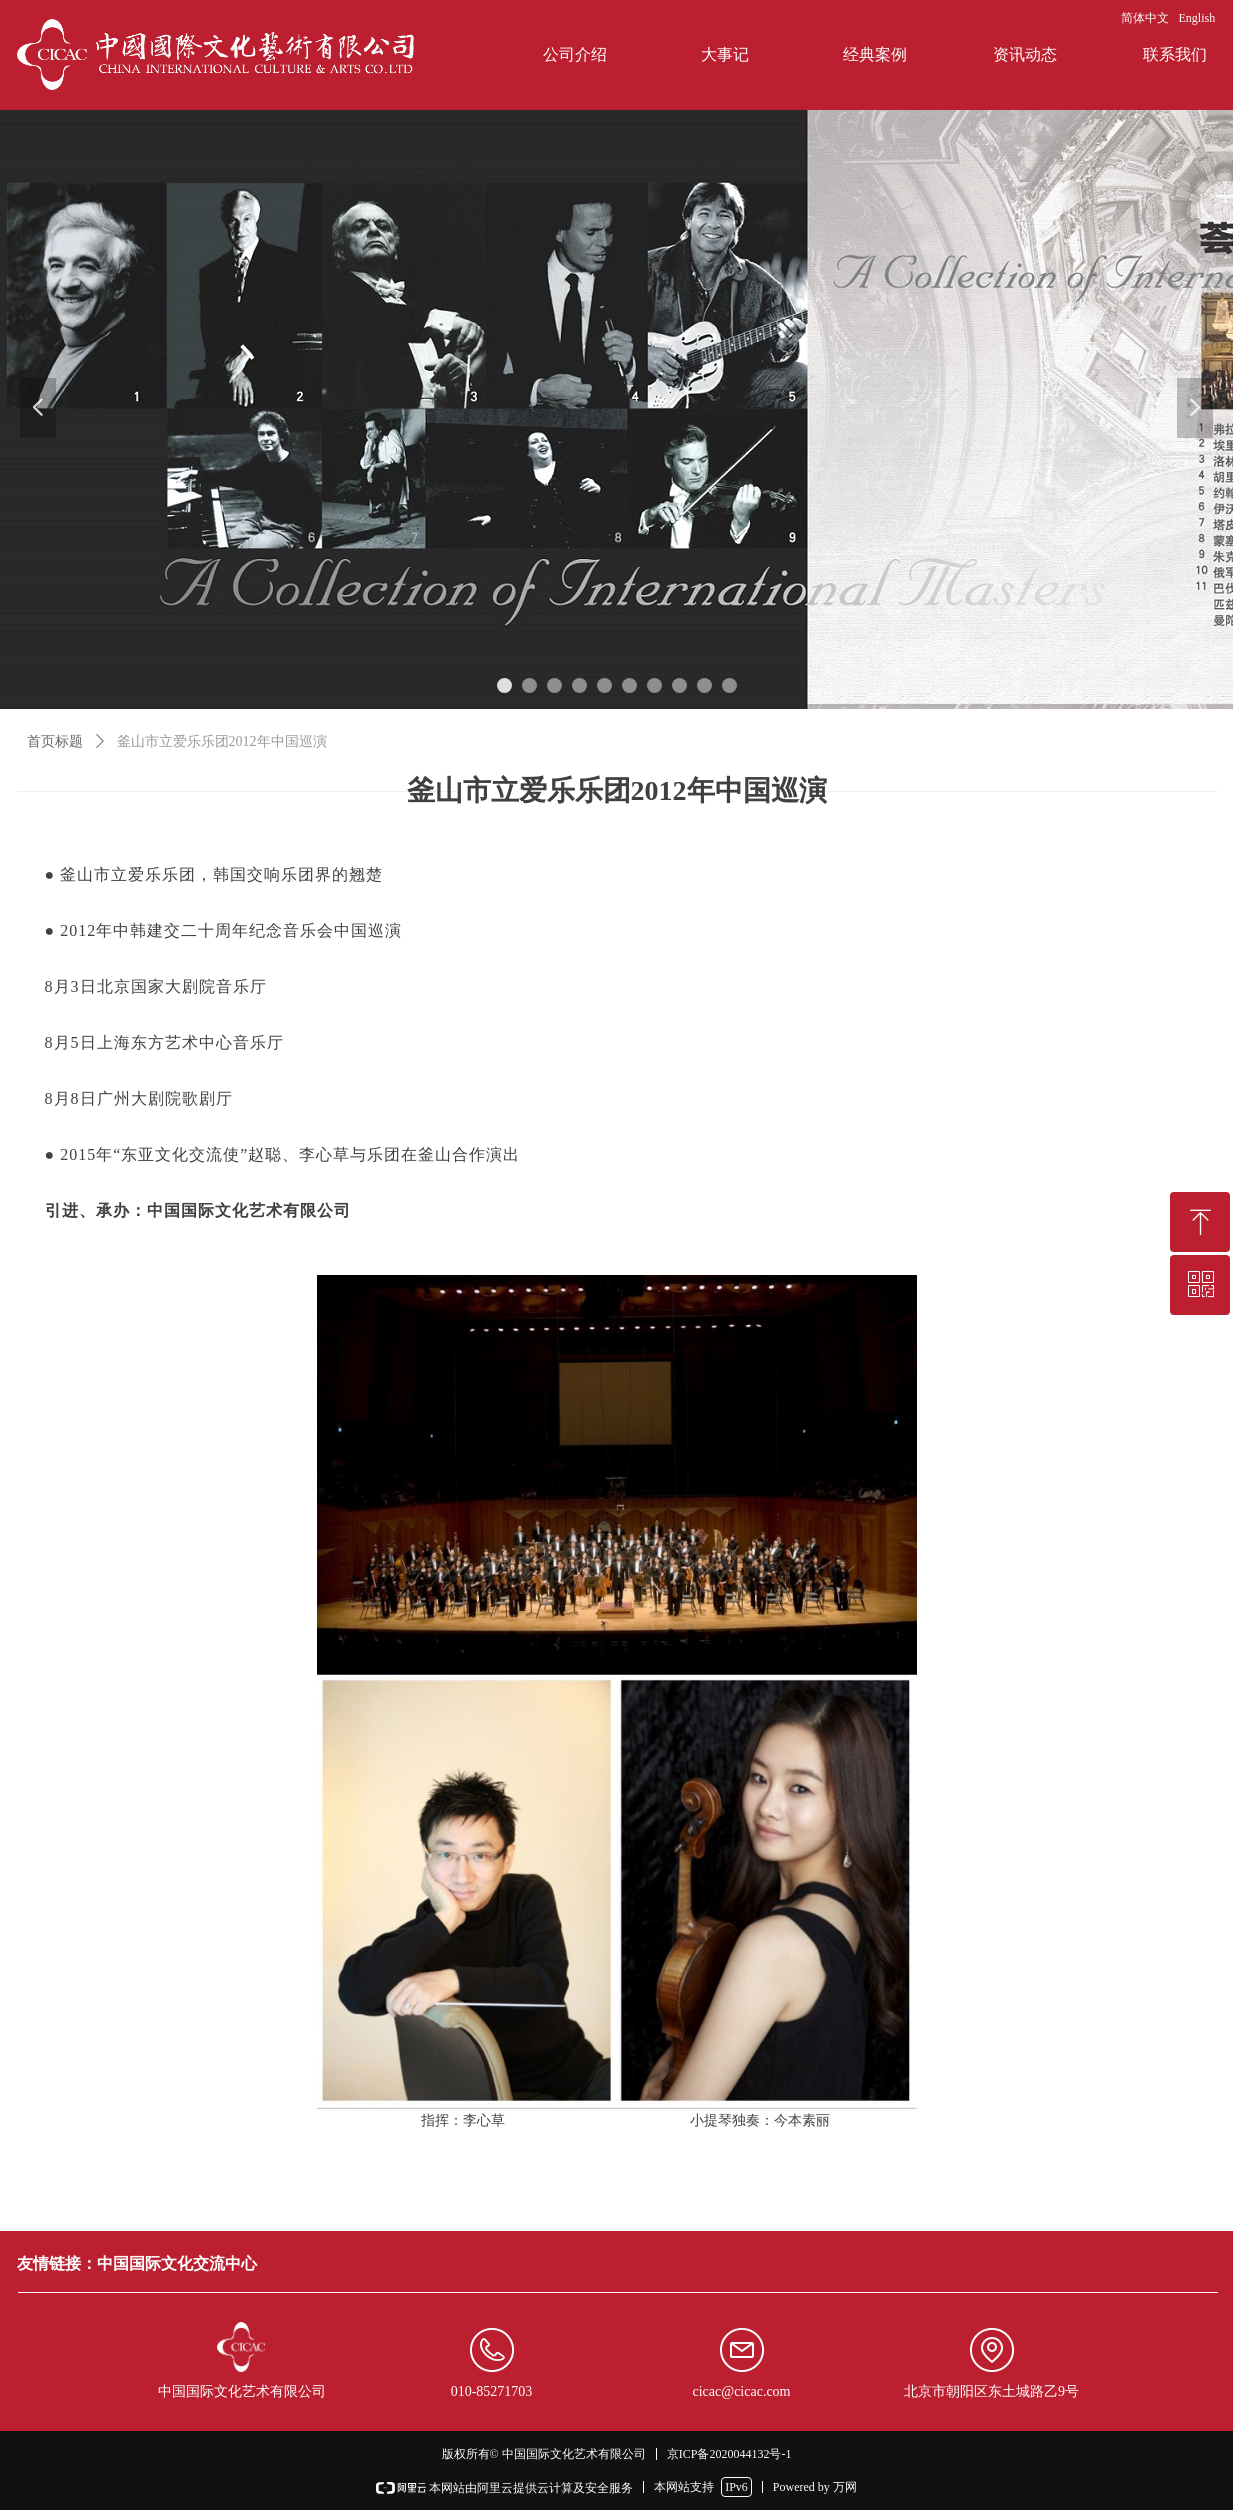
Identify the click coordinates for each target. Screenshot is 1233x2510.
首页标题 (55, 741)
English (1197, 18)
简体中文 (1145, 18)
